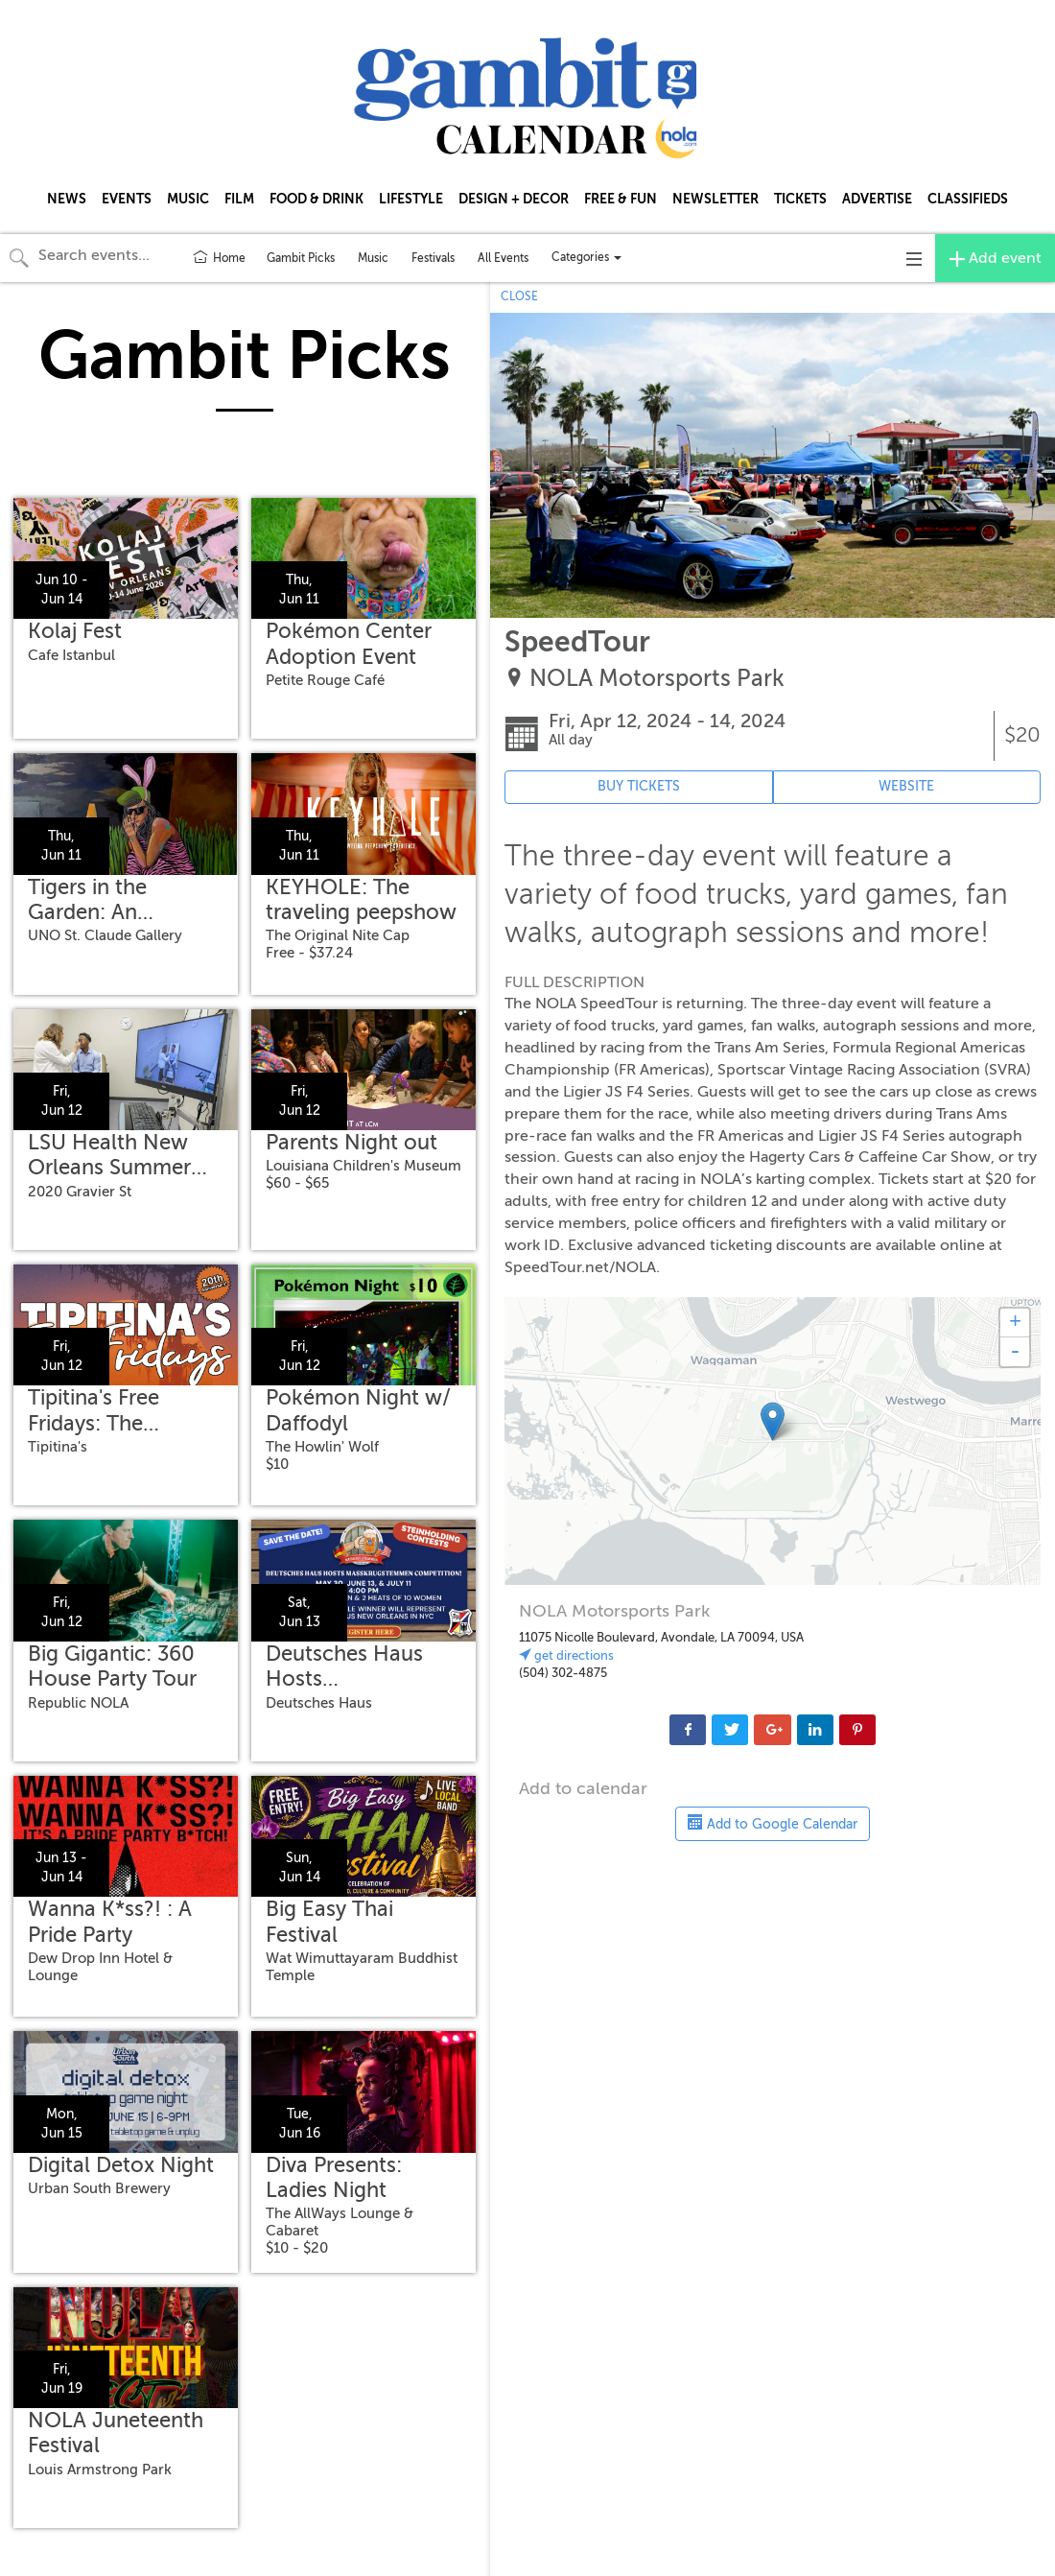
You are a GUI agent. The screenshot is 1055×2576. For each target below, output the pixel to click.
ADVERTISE (877, 198)
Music (373, 258)
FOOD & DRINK (316, 198)
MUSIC (188, 198)
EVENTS (127, 198)
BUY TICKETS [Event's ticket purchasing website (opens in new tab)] (639, 786)
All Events (503, 258)
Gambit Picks (301, 258)
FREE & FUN (620, 198)
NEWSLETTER (715, 198)
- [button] (1014, 1351)
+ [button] (1015, 1323)
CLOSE (519, 296)
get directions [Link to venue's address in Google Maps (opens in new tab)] (566, 1655)
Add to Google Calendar (772, 1823)
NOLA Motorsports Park (657, 679)
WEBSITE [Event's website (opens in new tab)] (906, 786)
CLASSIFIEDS (967, 198)
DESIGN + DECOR (513, 198)
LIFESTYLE (411, 198)
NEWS (66, 198)
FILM (239, 198)
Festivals (433, 258)
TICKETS (800, 198)
